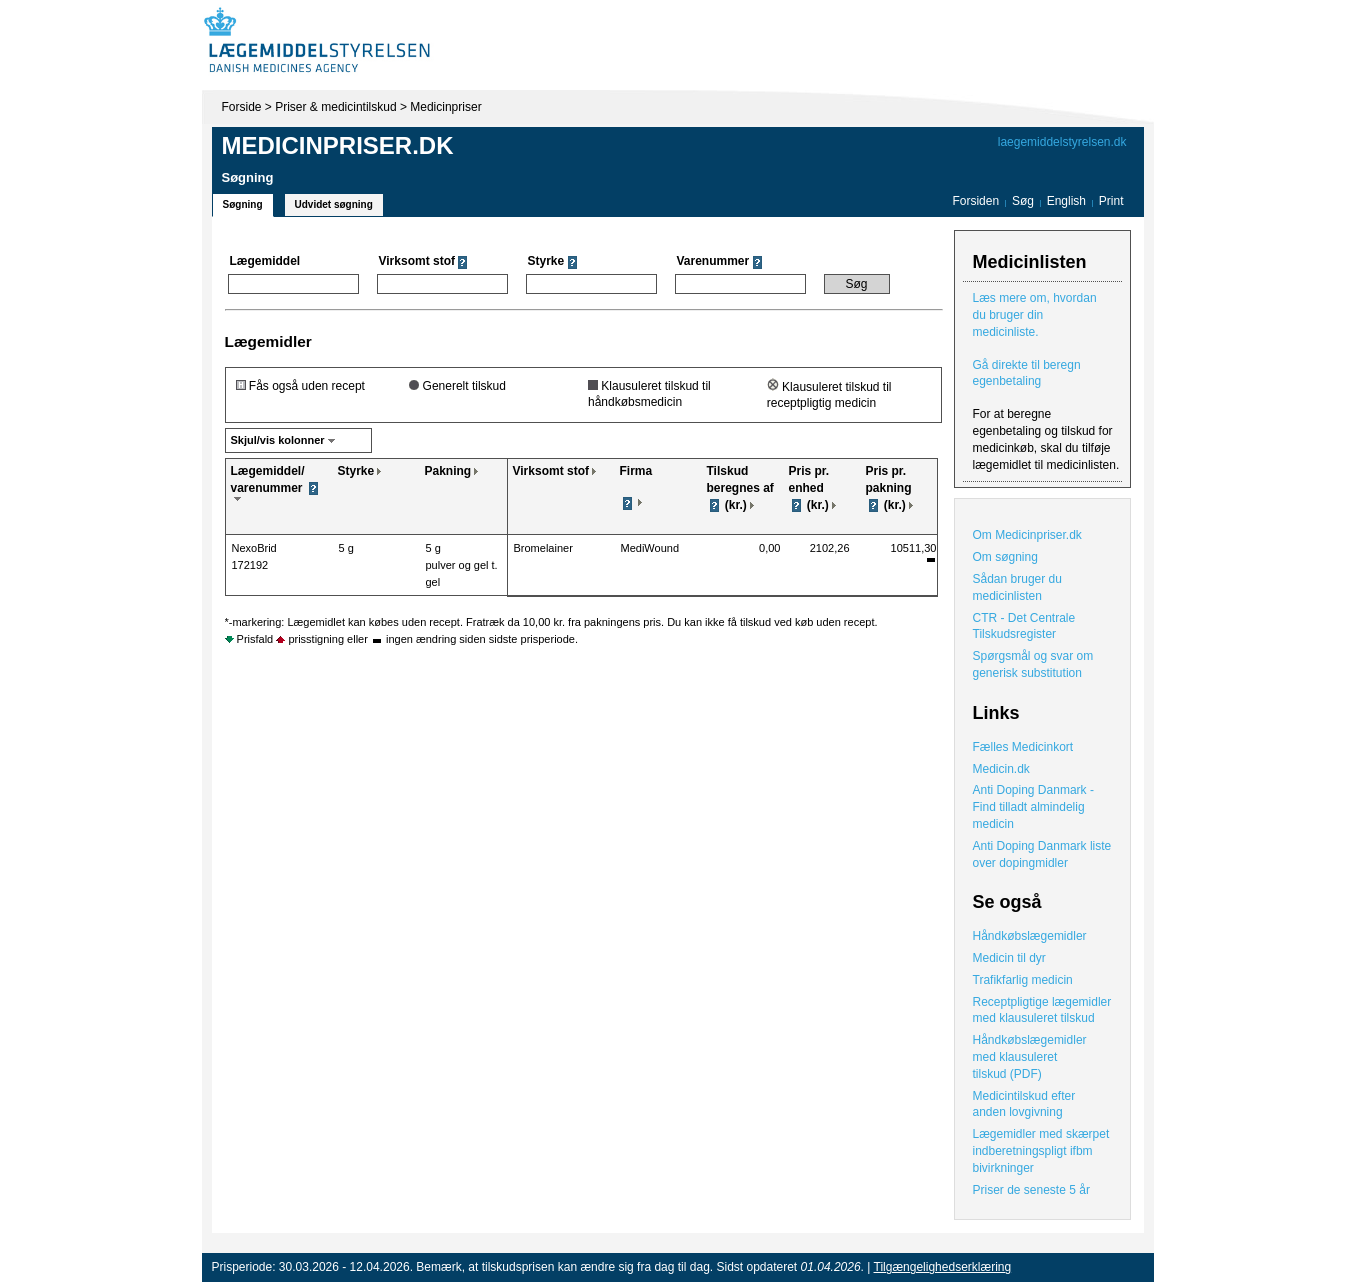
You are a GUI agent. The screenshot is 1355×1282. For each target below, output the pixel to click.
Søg (1023, 201)
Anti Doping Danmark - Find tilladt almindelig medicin (1033, 807)
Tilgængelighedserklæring (943, 1267)
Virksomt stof (551, 471)
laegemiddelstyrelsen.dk (1062, 142)
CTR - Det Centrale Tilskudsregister (1024, 626)
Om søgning (1005, 557)
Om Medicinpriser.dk (1027, 535)
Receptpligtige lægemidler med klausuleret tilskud (1042, 1010)
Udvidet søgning (334, 204)
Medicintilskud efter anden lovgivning (1024, 1104)
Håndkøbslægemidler (1030, 936)
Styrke (356, 471)
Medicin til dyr (1009, 958)
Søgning (243, 204)
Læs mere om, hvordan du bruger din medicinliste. (1035, 315)
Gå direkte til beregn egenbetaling (1027, 373)
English (1068, 201)
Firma (636, 471)
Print (1111, 201)
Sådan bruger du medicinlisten (1017, 587)
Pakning (448, 471)
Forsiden (975, 201)
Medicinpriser (445, 107)
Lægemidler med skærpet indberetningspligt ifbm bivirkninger (1041, 1151)
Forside (242, 107)
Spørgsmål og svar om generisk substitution (1033, 664)
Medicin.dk (1001, 769)
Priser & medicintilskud (335, 107)
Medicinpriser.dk (338, 145)
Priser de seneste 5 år (1031, 1190)
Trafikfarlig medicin (1023, 980)
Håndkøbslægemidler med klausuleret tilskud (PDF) (1030, 1057)
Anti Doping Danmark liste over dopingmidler (1042, 854)
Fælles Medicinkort (1023, 747)
